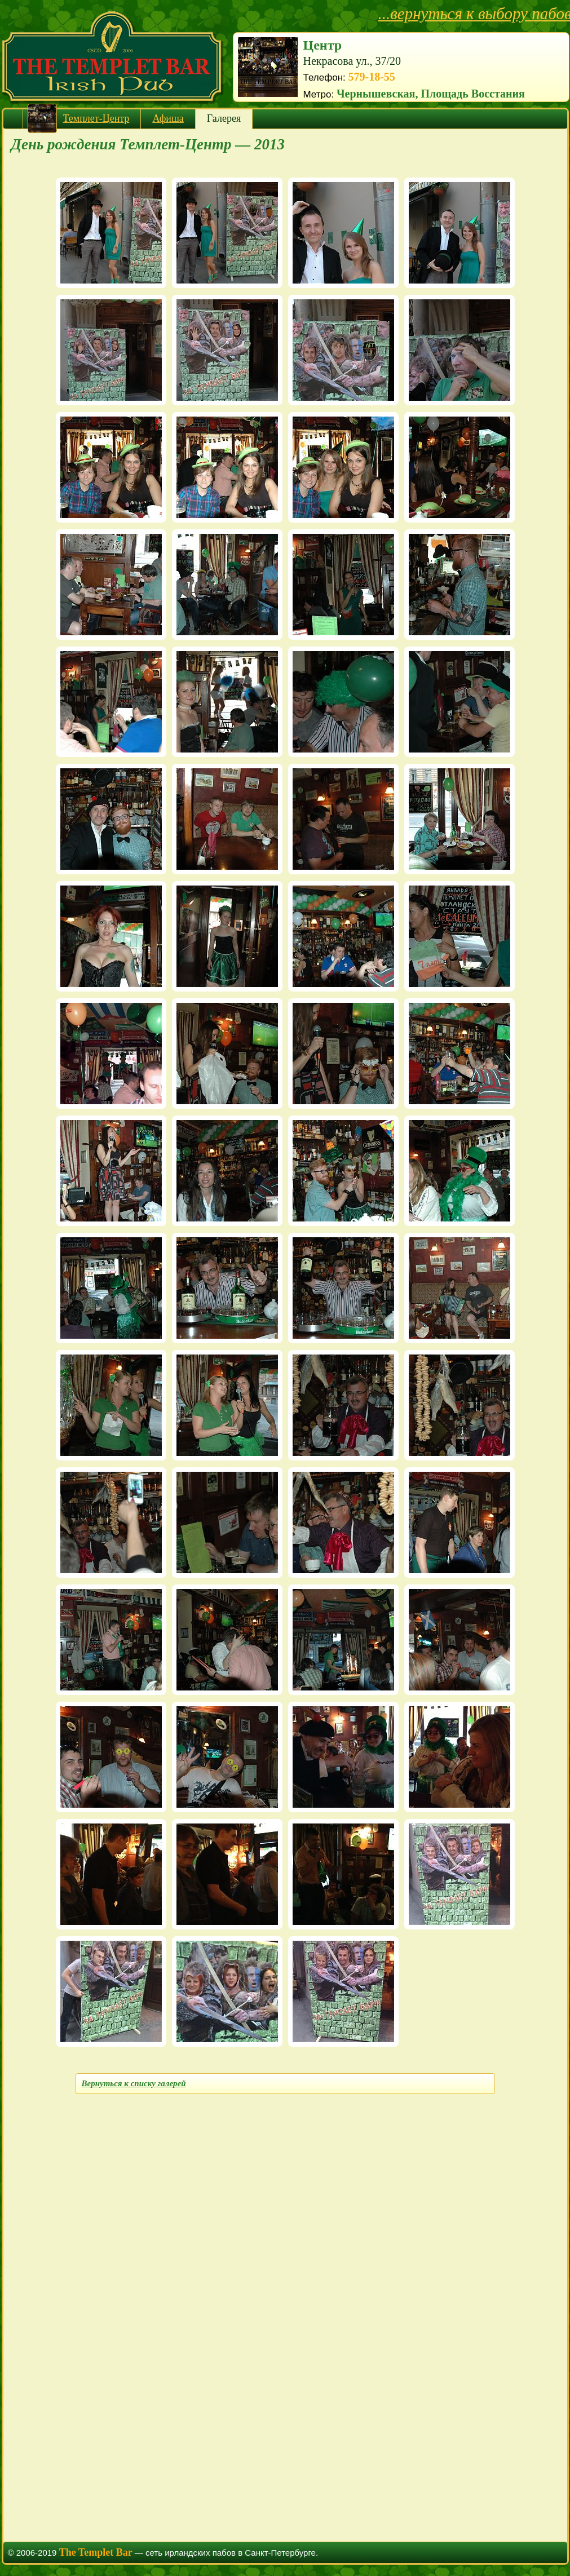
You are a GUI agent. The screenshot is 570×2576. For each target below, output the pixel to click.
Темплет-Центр (96, 118)
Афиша (167, 118)
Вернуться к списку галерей (134, 2083)
